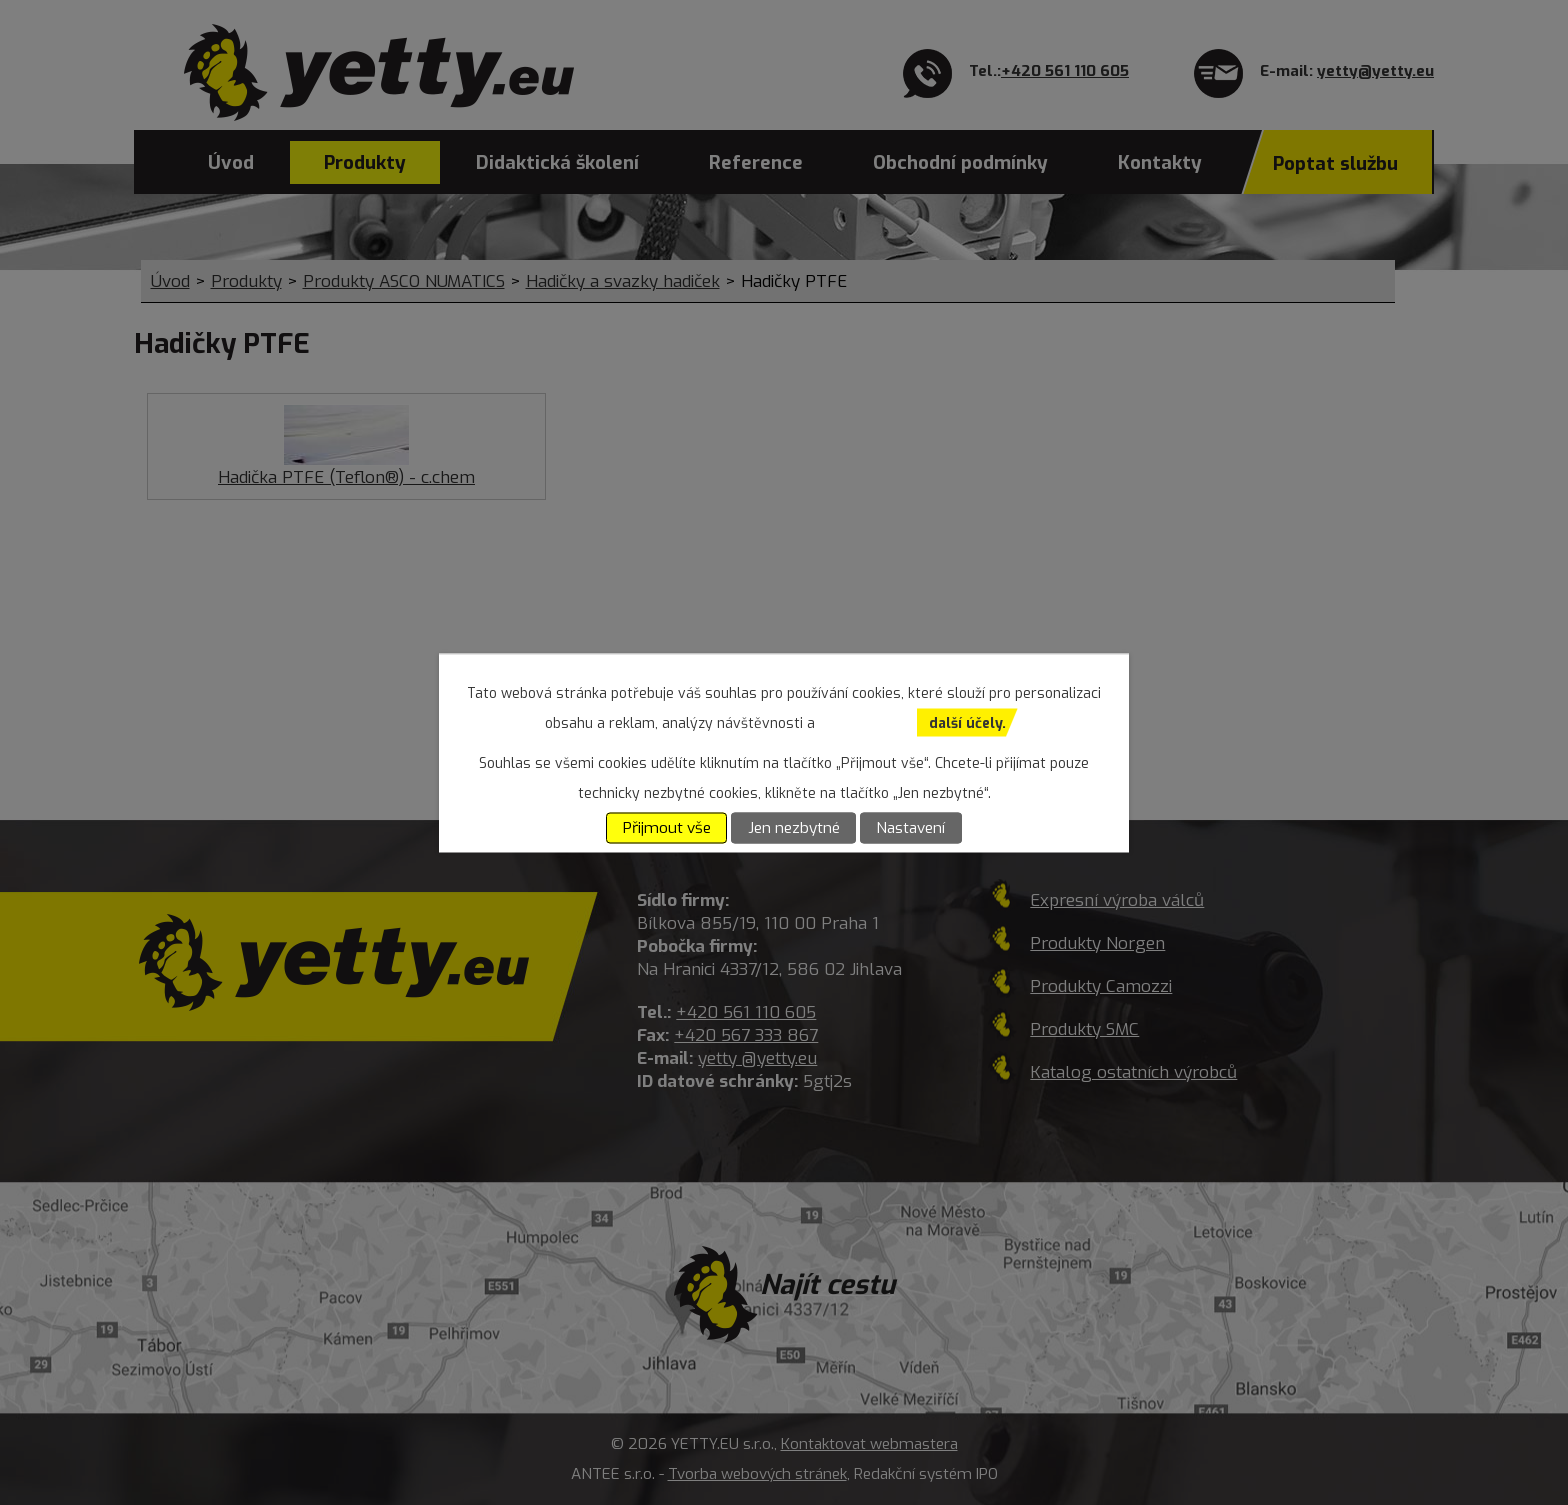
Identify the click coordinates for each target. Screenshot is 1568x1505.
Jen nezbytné (794, 828)
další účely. (967, 722)
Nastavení (910, 828)
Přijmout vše (667, 828)
